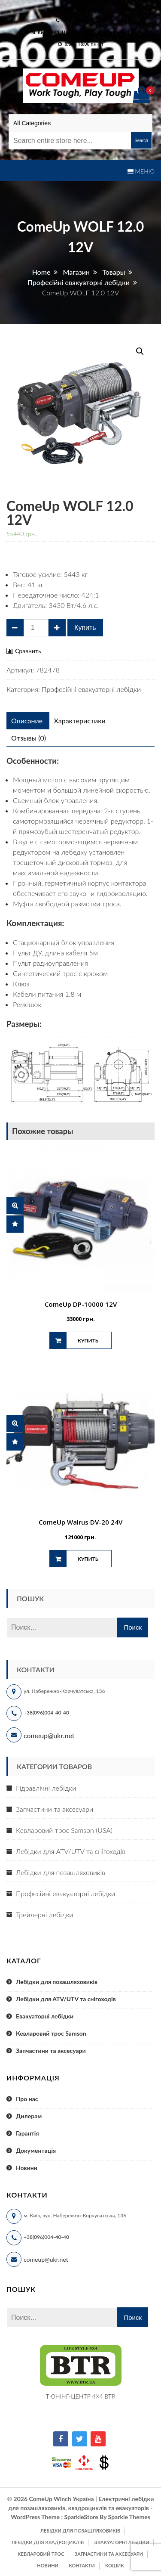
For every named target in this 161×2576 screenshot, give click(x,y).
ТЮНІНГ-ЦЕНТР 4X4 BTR (80, 2396)
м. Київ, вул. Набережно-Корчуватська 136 (83, 32)
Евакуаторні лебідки (44, 2016)
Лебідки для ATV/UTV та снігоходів (70, 1851)
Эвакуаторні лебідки (121, 2542)
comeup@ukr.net (84, 9)
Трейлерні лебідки (44, 1914)
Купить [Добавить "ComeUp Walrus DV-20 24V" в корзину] (88, 1559)
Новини (26, 2167)
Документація (36, 2150)
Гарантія (27, 2133)
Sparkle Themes (129, 2516)
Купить (85, 627)
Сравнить (28, 651)
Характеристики (79, 720)
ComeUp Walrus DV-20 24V (80, 1522)
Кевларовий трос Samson (51, 2033)
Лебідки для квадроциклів (48, 2542)
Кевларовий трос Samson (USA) (64, 1830)
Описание (27, 720)
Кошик (114, 2565)
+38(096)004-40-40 (46, 1712)
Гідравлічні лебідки (46, 1788)
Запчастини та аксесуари (54, 1809)
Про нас (27, 2098)
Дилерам (29, 2116)
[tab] (26, 720)
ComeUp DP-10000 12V (81, 1304)
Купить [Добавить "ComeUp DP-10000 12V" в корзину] (88, 1340)
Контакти (81, 2565)
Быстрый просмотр (15, 1205)
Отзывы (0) (28, 738)
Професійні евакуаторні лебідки (91, 689)
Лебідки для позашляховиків (60, 1872)
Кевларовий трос (41, 2554)
